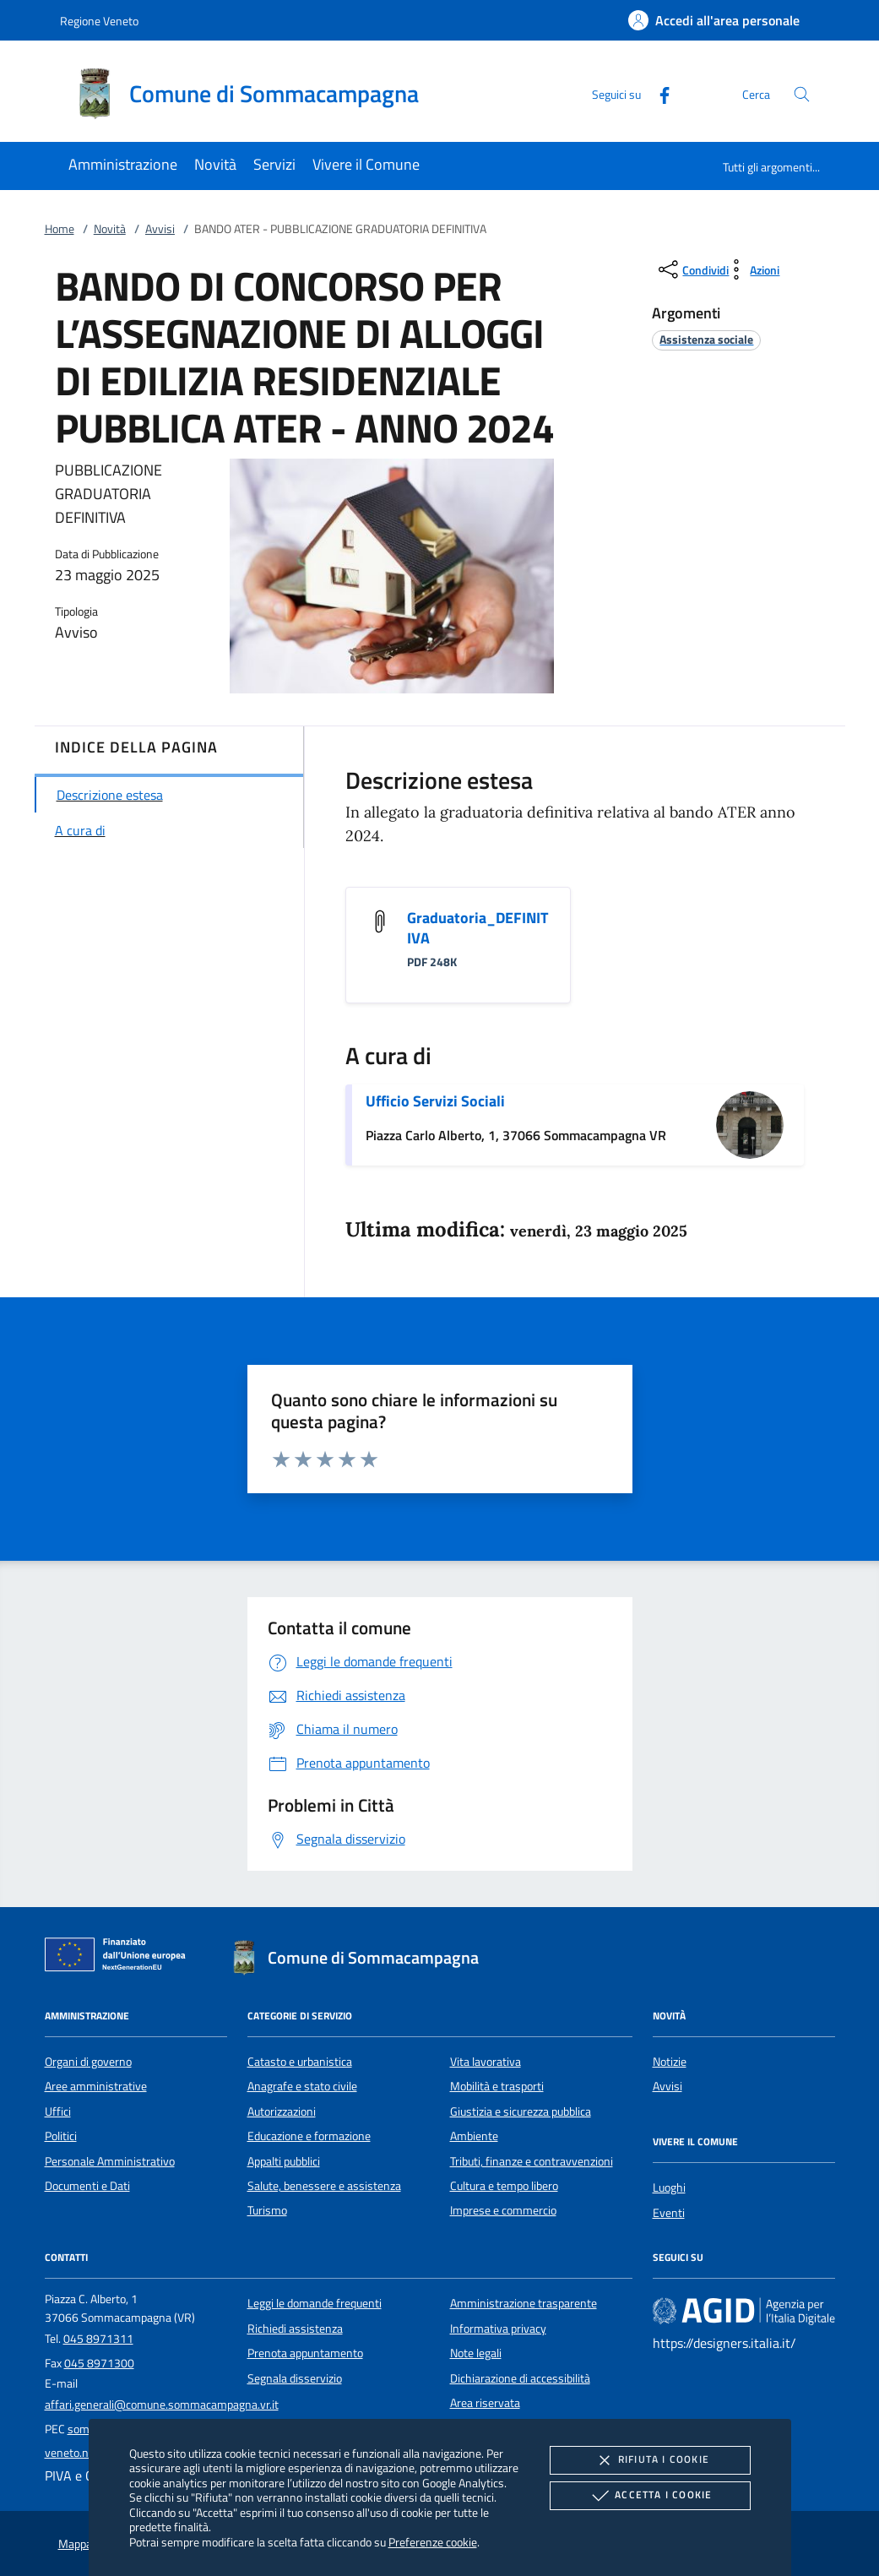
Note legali (476, 2353)
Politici (61, 2136)
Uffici (58, 2111)
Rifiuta (650, 2460)
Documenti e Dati (87, 2186)
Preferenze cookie (432, 2542)
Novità (110, 229)
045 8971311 (98, 2338)
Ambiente (474, 2136)
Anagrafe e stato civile (302, 2086)
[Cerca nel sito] (802, 94)
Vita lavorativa (485, 2061)
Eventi (669, 2213)
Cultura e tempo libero (504, 2186)
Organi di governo (88, 2061)
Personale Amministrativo (110, 2161)
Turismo (267, 2210)
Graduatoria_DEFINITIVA (477, 927)
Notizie (669, 2061)
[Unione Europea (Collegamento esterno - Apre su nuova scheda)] (120, 1957)
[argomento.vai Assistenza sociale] (706, 339)
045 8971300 (99, 2363)
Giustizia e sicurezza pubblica (520, 2111)
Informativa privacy (498, 2328)
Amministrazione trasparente (523, 2303)
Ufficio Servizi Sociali (435, 1101)
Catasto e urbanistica (299, 2061)
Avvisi (160, 229)
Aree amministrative (96, 2086)
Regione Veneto (99, 21)
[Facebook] (658, 93)
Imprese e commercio (503, 2210)
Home (59, 229)
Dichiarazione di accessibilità (520, 2378)
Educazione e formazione (309, 2136)
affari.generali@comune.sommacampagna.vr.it (162, 2404)
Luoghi (669, 2187)
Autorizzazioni (281, 2111)
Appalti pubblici (283, 2161)
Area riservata (485, 2403)
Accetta (650, 2495)
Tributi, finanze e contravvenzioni (531, 2161)
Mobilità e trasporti (497, 2086)
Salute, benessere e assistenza (324, 2186)
